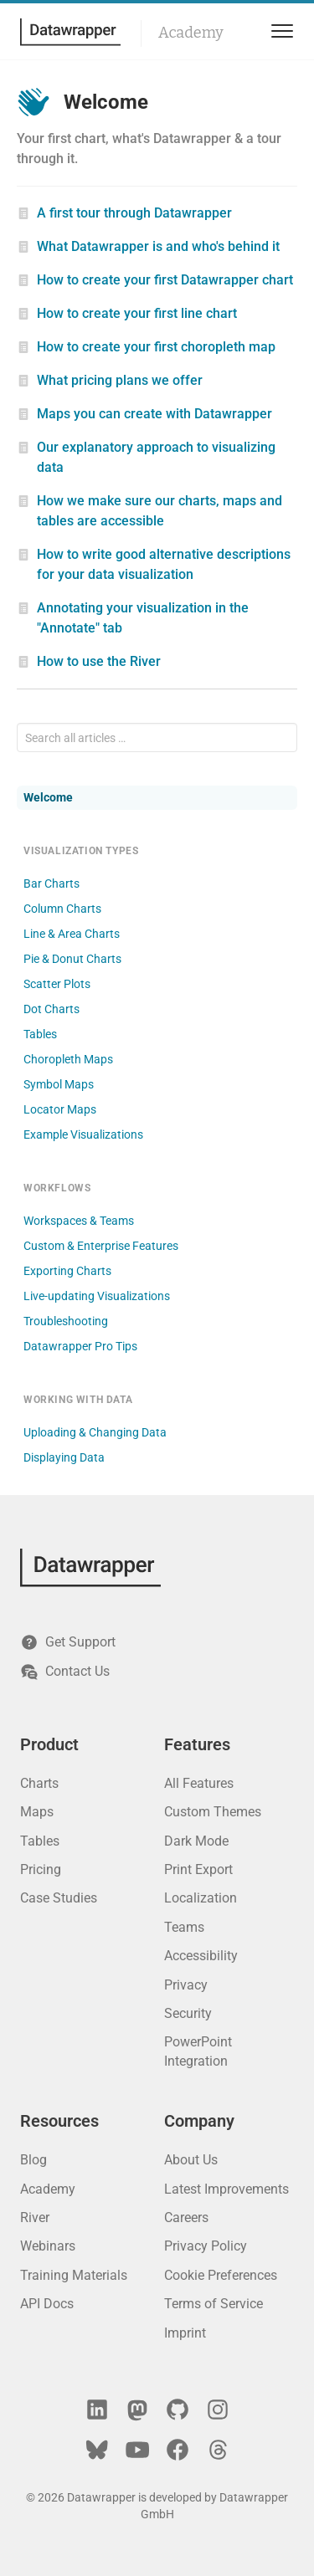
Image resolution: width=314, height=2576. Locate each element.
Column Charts (62, 908)
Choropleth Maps (68, 1059)
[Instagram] (217, 2409)
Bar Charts (51, 883)
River (34, 2217)
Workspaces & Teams (78, 1220)
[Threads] (217, 2449)
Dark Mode (196, 1841)
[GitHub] (177, 2409)
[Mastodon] (137, 2409)
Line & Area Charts (71, 933)
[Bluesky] (97, 2449)
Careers (186, 2217)
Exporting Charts (67, 1271)
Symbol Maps (58, 1084)
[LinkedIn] (97, 2409)
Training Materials (73, 2275)
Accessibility (201, 1956)
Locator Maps (59, 1109)
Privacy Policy (205, 2246)
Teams (184, 1927)
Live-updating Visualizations (96, 1296)
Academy (191, 32)
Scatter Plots (56, 984)
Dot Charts (51, 1009)
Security (188, 2013)
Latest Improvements (226, 2189)
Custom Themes (212, 1812)
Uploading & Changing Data (95, 1432)
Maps (37, 1812)
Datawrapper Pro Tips (80, 1346)
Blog (33, 2160)
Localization (200, 1898)
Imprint (185, 2333)
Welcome (48, 797)
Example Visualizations (83, 1134)
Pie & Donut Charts (72, 958)
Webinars (47, 2246)
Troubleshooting (65, 1321)
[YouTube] (137, 2449)
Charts (39, 1783)
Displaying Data (64, 1457)
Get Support (68, 1642)
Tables (40, 1034)
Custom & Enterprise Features (100, 1245)
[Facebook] (177, 2449)
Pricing (40, 1869)
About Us (191, 2160)
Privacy (186, 1985)
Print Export (198, 1869)
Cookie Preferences (220, 2275)
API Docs (47, 2304)
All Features (199, 1783)
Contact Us (65, 1671)
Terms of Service (213, 2304)
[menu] (279, 31)
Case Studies (58, 1898)
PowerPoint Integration (198, 2051)
